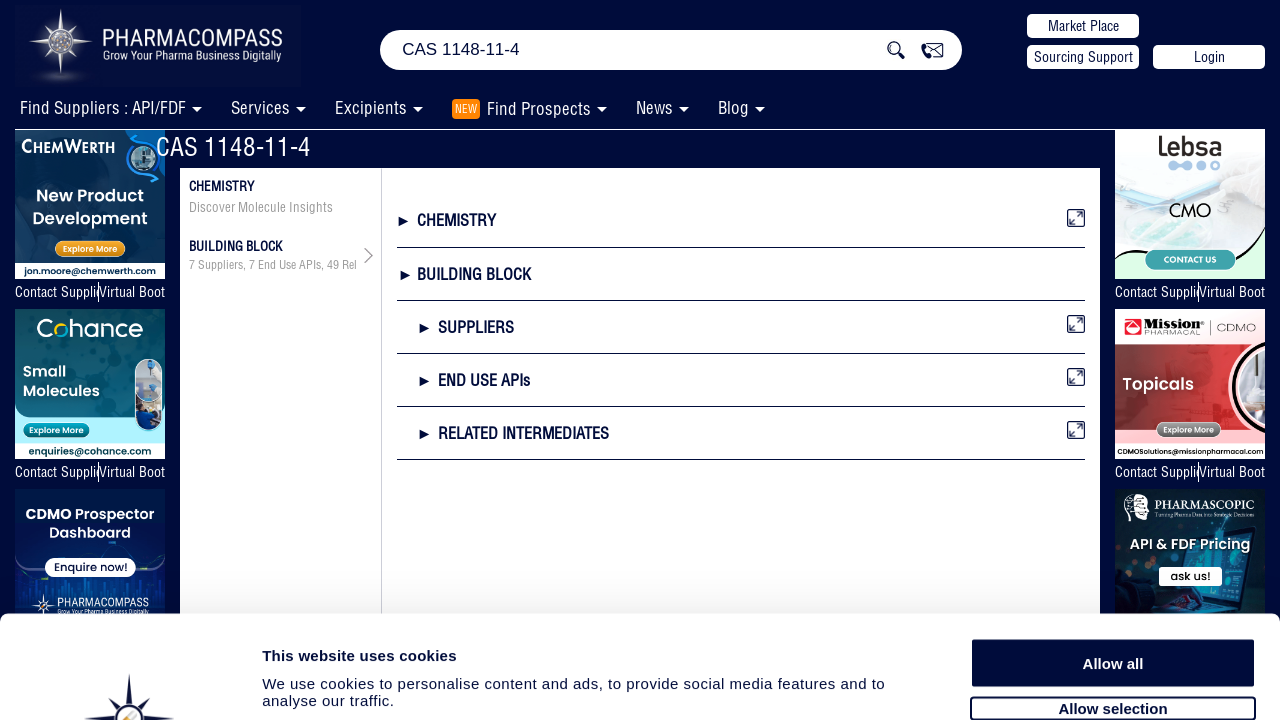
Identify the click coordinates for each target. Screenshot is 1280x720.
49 (333, 265)
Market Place (1083, 26)
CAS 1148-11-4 (233, 146)
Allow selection (1112, 597)
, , (273, 265)
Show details (1049, 681)
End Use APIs (289, 265)
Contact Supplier (56, 292)
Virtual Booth (132, 292)
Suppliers (220, 265)
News (654, 107)
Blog (733, 107)
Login (1209, 57)
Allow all (1113, 552)
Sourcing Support (1083, 57)
